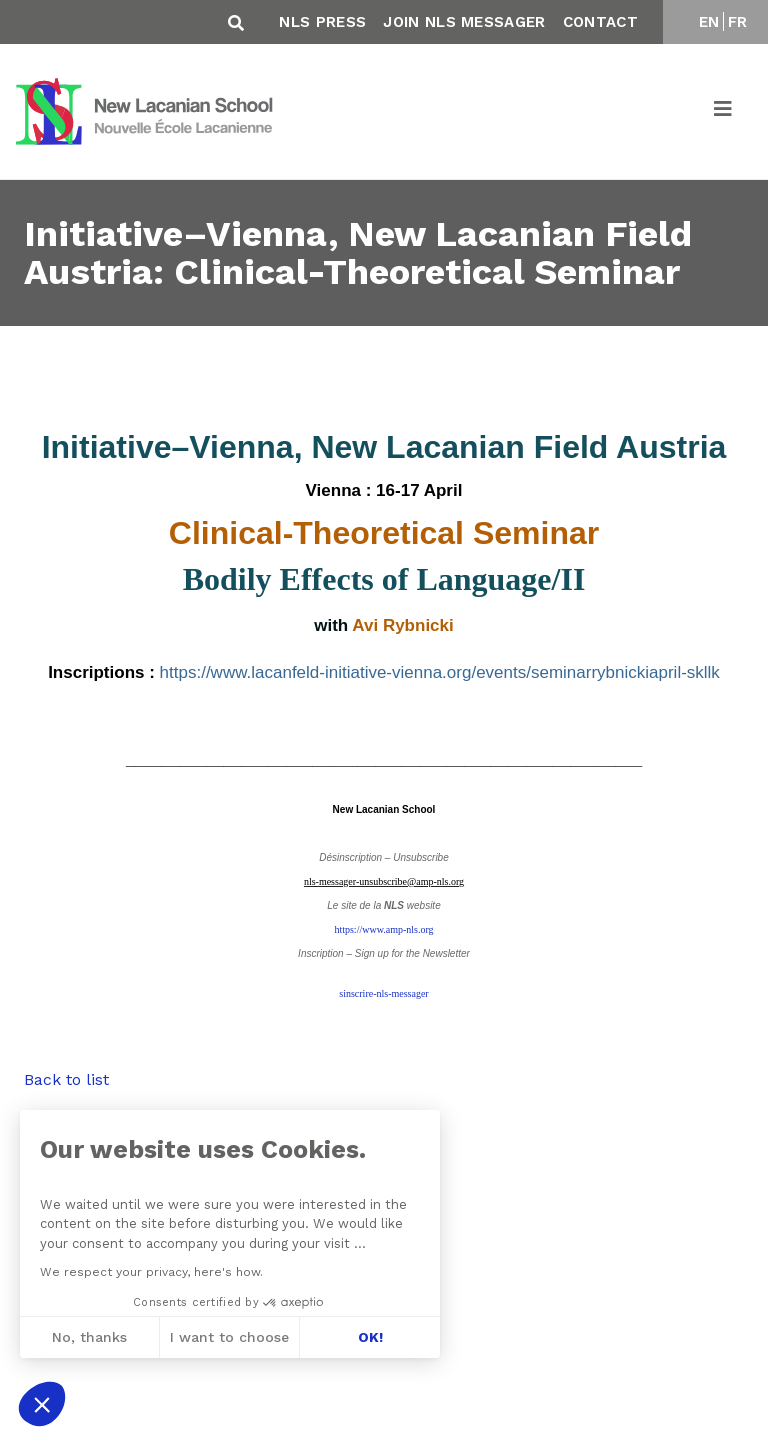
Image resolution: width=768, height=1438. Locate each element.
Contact (600, 22)
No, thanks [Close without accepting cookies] (88, 1337)
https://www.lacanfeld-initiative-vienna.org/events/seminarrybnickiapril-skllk (440, 672)
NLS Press (322, 22)
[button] (42, 1404)
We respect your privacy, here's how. (150, 1272)
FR (738, 22)
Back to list (66, 1079)
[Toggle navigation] (724, 112)
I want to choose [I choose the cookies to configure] (229, 1337)
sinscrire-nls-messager (383, 993)
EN (709, 22)
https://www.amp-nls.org (383, 929)
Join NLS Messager (464, 22)
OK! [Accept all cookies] (369, 1337)
